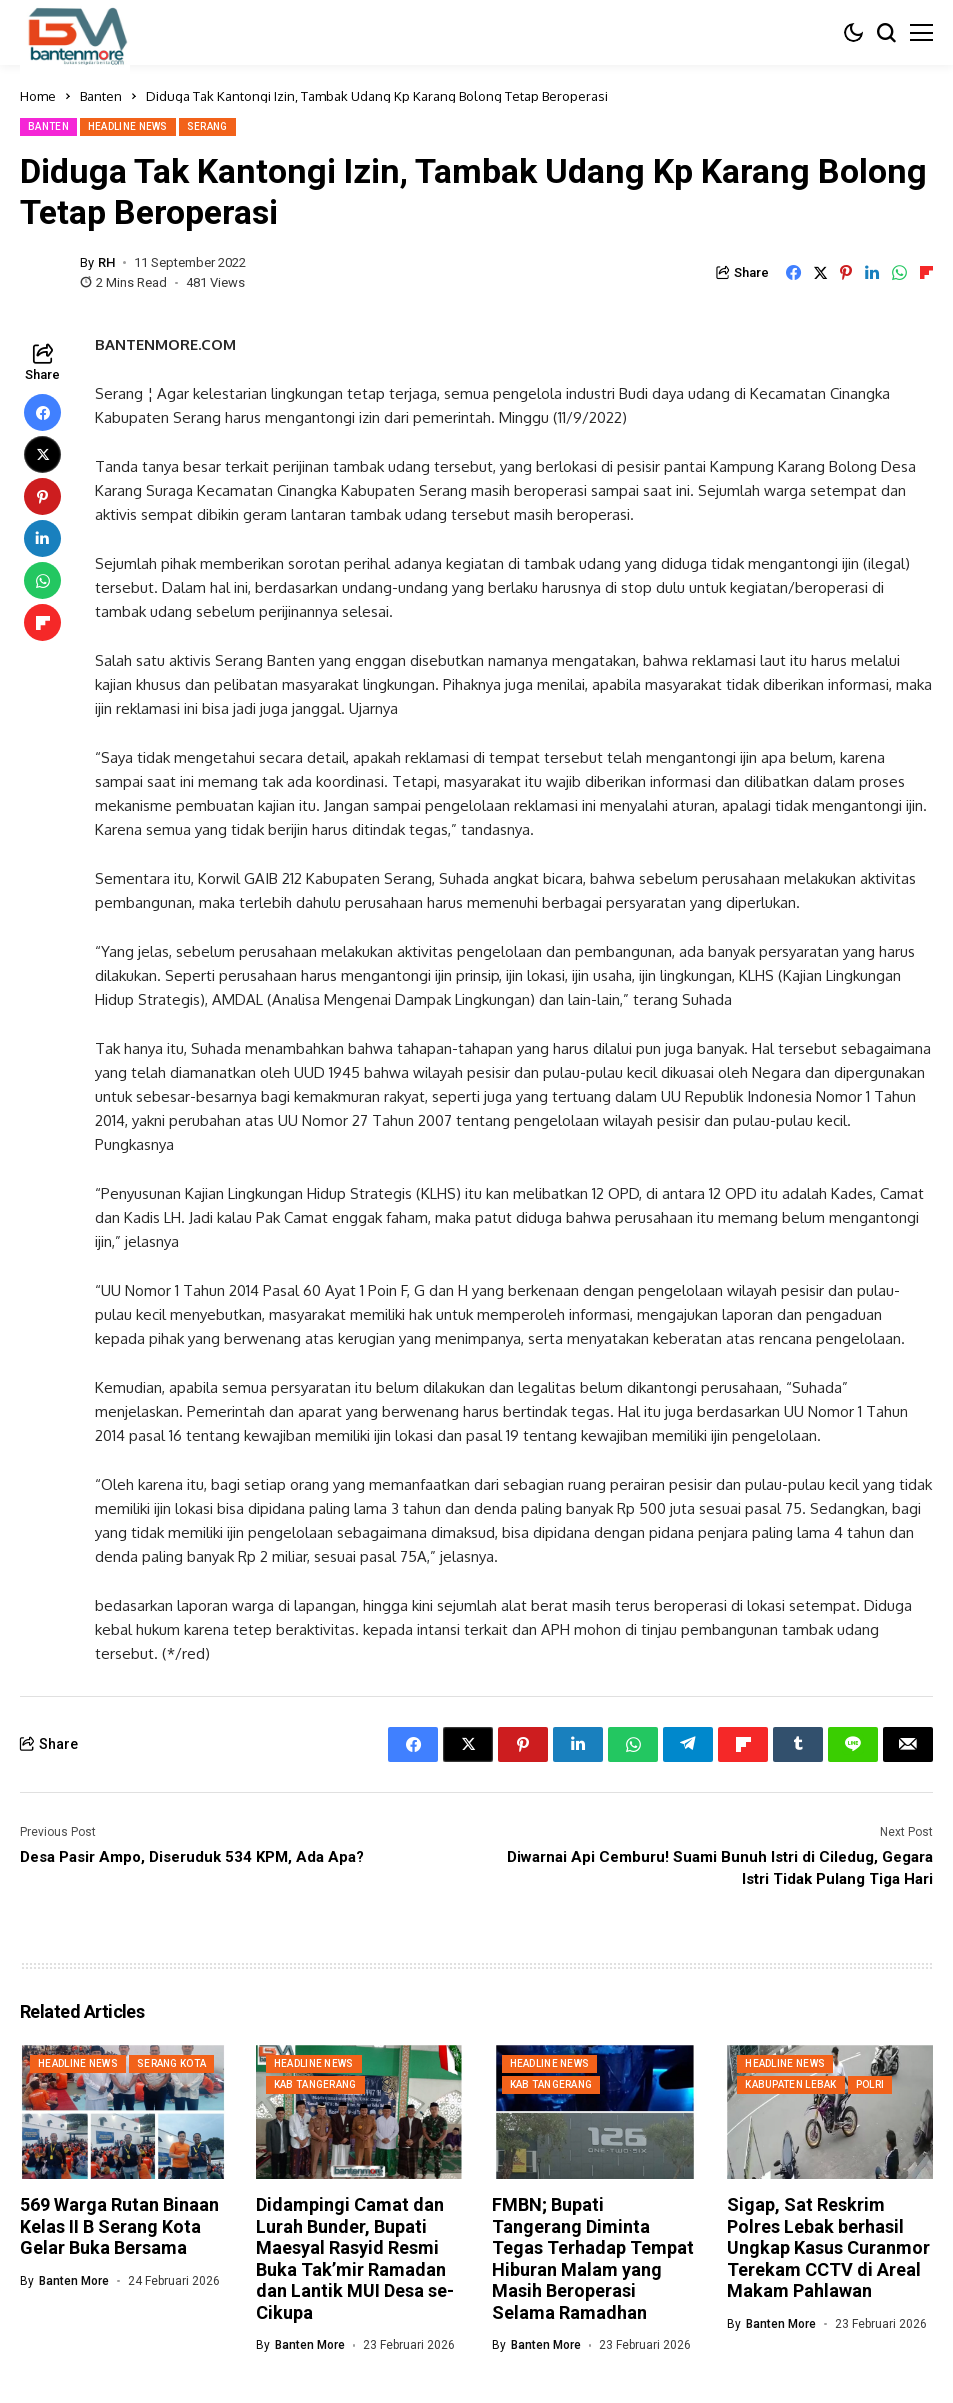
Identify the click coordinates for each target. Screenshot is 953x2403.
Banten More (74, 2281)
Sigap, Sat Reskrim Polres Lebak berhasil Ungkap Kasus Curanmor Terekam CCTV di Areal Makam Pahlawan (828, 2247)
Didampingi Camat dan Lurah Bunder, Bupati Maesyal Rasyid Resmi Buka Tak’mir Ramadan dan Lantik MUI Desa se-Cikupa (355, 2258)
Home (38, 96)
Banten (101, 96)
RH (106, 262)
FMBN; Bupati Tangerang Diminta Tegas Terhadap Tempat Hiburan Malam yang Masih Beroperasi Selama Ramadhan (593, 2258)
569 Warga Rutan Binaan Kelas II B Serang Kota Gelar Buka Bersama (119, 2226)
